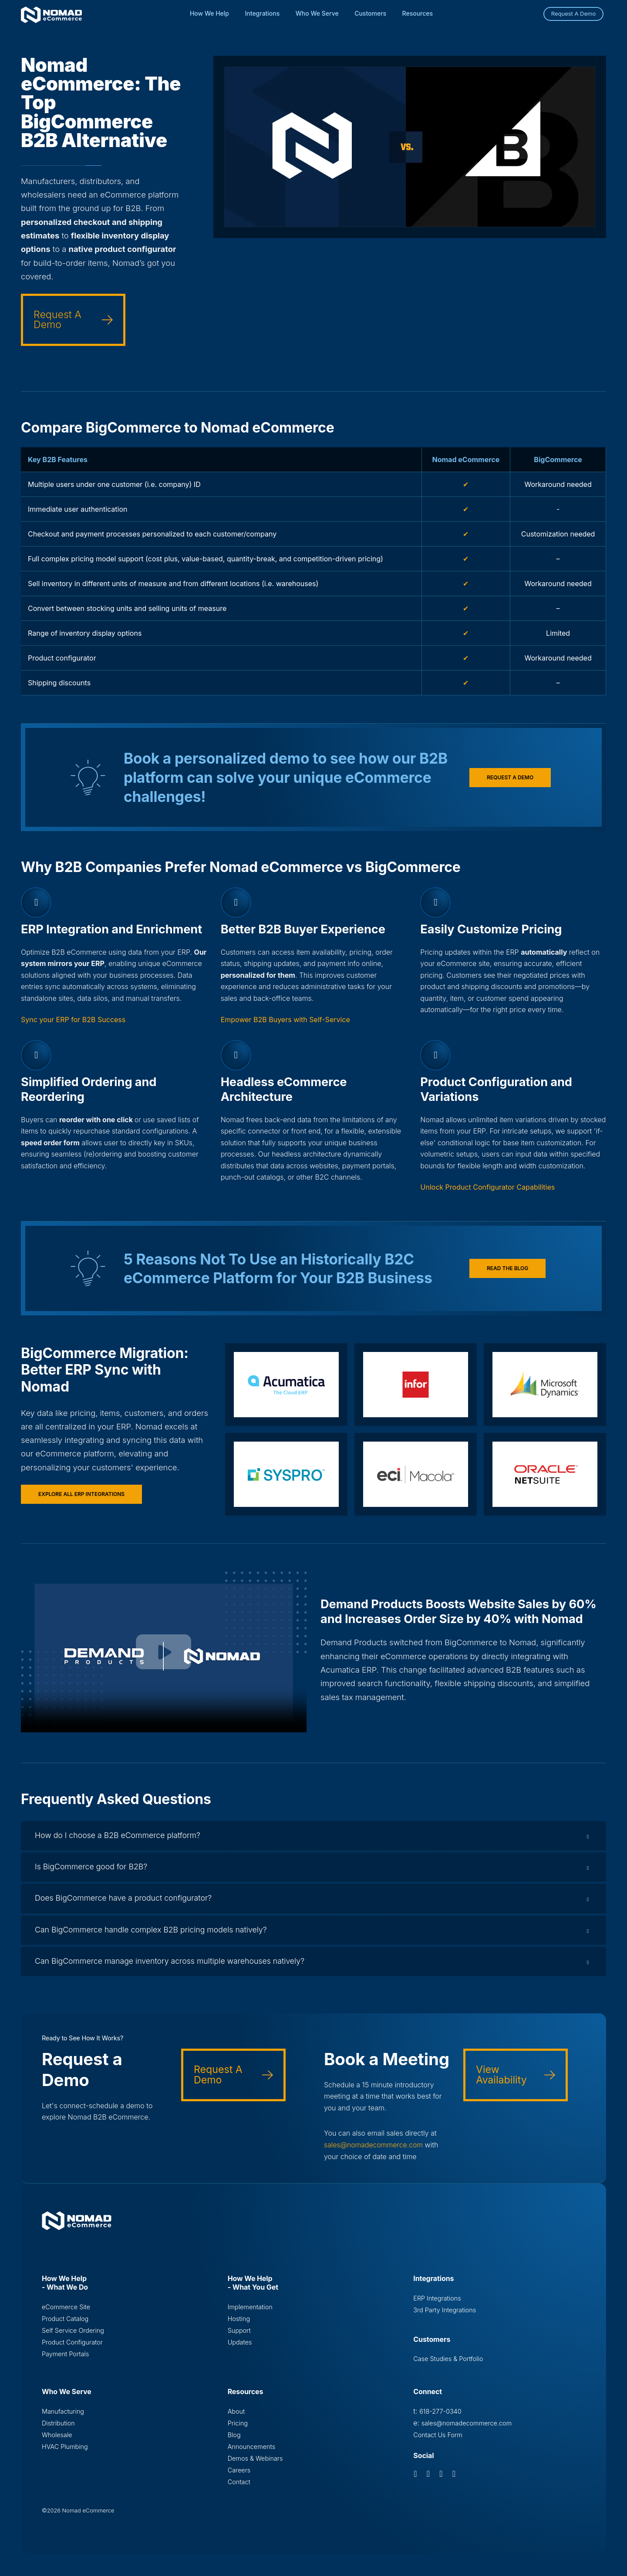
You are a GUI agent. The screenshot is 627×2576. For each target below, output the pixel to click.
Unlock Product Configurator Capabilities (487, 1187)
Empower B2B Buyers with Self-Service (285, 1019)
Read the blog (507, 1268)
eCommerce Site (66, 2314)
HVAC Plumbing (65, 2455)
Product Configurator (72, 2349)
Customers (370, 13)
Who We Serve (317, 13)
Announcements (251, 2455)
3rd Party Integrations (444, 2317)
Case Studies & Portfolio (448, 2366)
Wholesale (57, 2442)
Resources (417, 13)
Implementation (250, 2314)
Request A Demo (573, 13)
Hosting (239, 2326)
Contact (239, 2490)
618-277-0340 (440, 2419)
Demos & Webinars (255, 2466)
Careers (239, 2478)
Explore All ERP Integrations (81, 1494)
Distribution (58, 2431)
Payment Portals (65, 2361)
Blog (234, 2442)
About (236, 2419)
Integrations (262, 13)
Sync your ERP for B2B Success (73, 1019)
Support (239, 2337)
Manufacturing (63, 2419)
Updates (240, 2349)
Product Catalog (65, 2326)
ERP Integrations (437, 2305)
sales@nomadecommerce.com (374, 2152)
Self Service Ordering (73, 2337)
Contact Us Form (437, 2442)
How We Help (209, 13)
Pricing (238, 2431)
